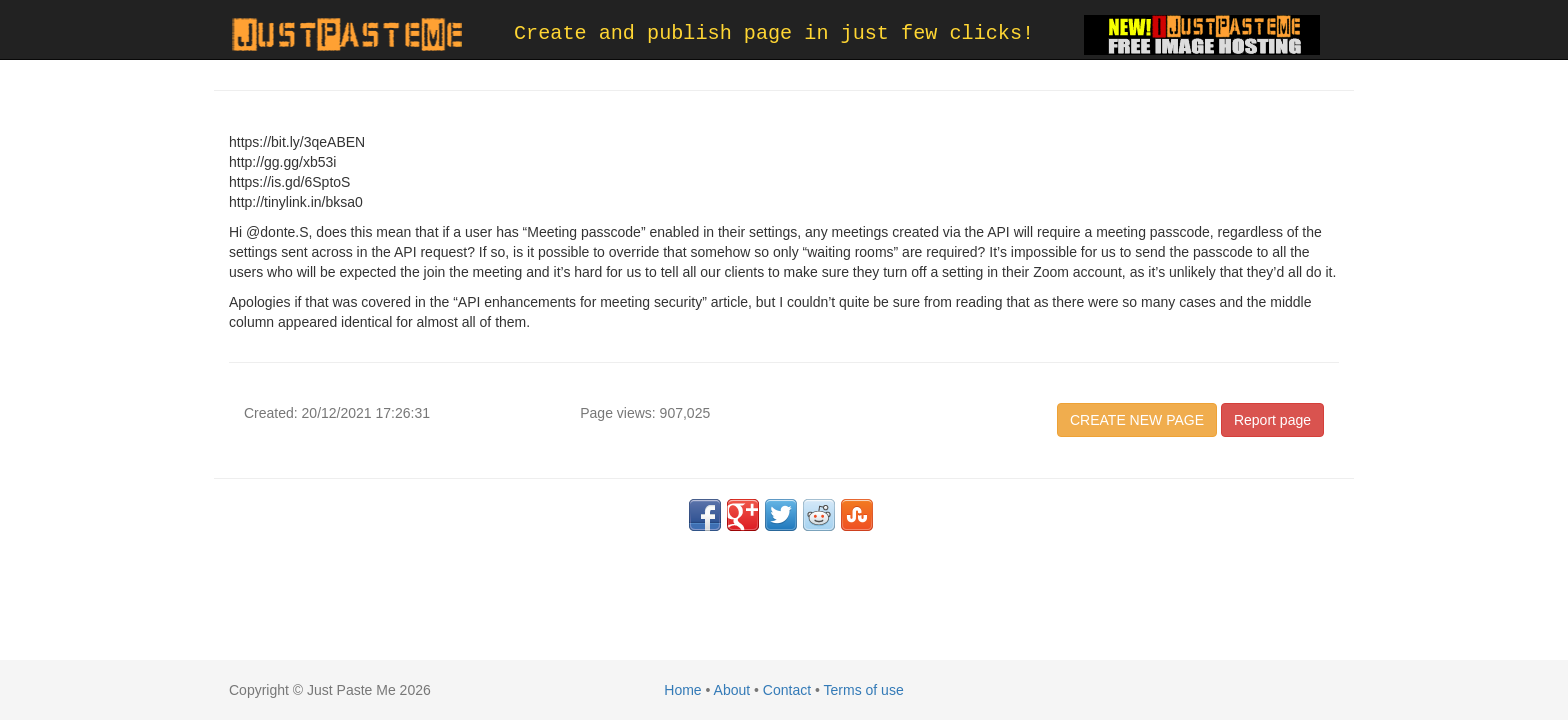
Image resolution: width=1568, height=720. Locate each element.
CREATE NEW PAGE (1137, 420)
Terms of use (864, 690)
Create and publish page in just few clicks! (774, 33)
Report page (1272, 420)
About (732, 690)
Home (682, 690)
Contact (787, 690)
